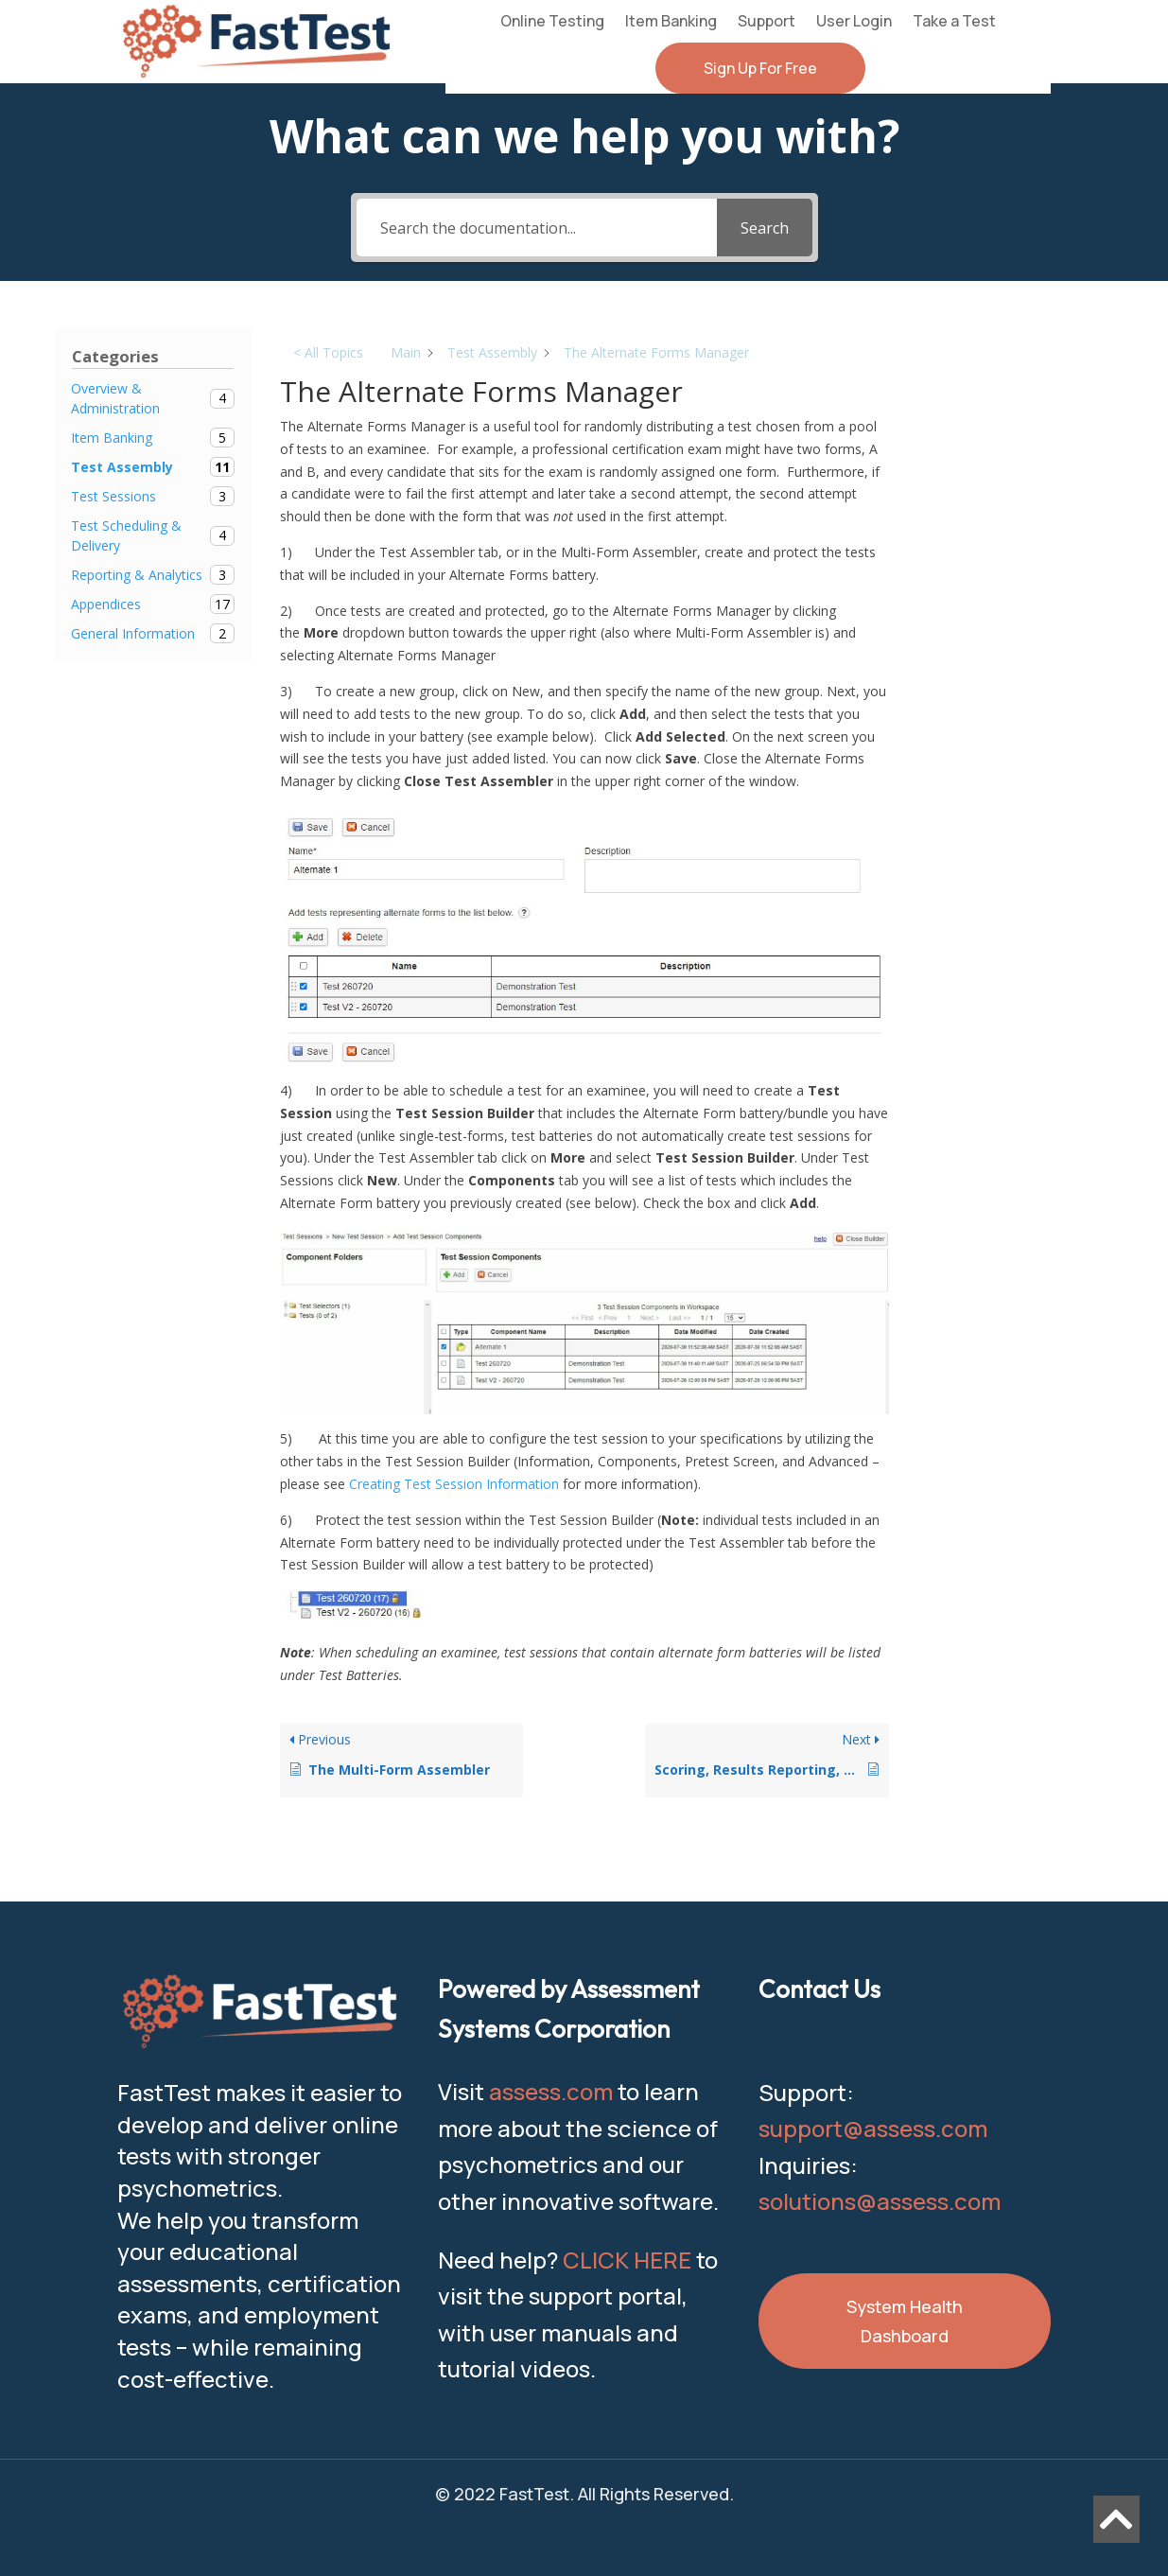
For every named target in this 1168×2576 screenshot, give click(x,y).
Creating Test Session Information (454, 1484)
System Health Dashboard (904, 2321)
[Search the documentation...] (537, 227)
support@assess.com (872, 2128)
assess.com (551, 2091)
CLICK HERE (627, 2259)
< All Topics (328, 352)
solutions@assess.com (879, 2201)
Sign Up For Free (760, 68)
